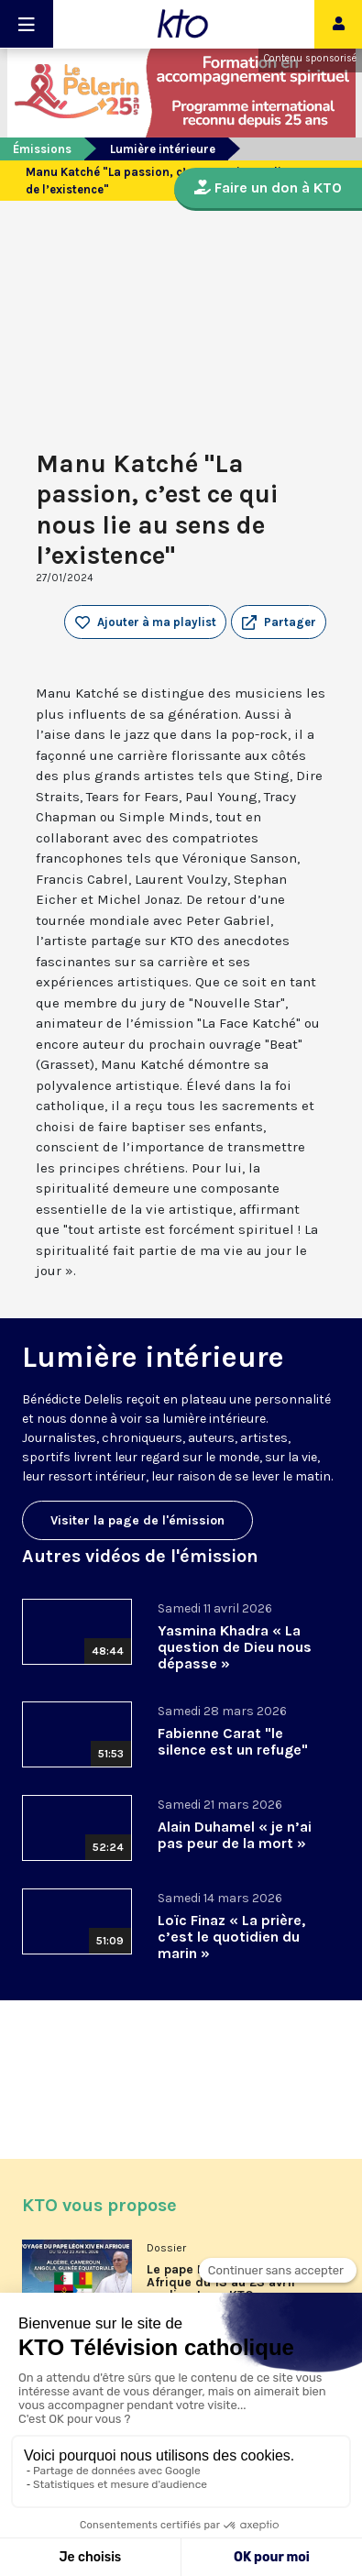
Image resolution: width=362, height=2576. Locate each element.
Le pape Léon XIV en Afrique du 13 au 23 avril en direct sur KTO (221, 2282)
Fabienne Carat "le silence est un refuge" (233, 1741)
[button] (278, 622)
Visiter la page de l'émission (137, 1520)
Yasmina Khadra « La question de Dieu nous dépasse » (235, 1647)
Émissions (42, 149)
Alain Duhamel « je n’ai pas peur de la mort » (235, 1835)
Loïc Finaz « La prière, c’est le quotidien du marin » (231, 1936)
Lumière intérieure (162, 149)
